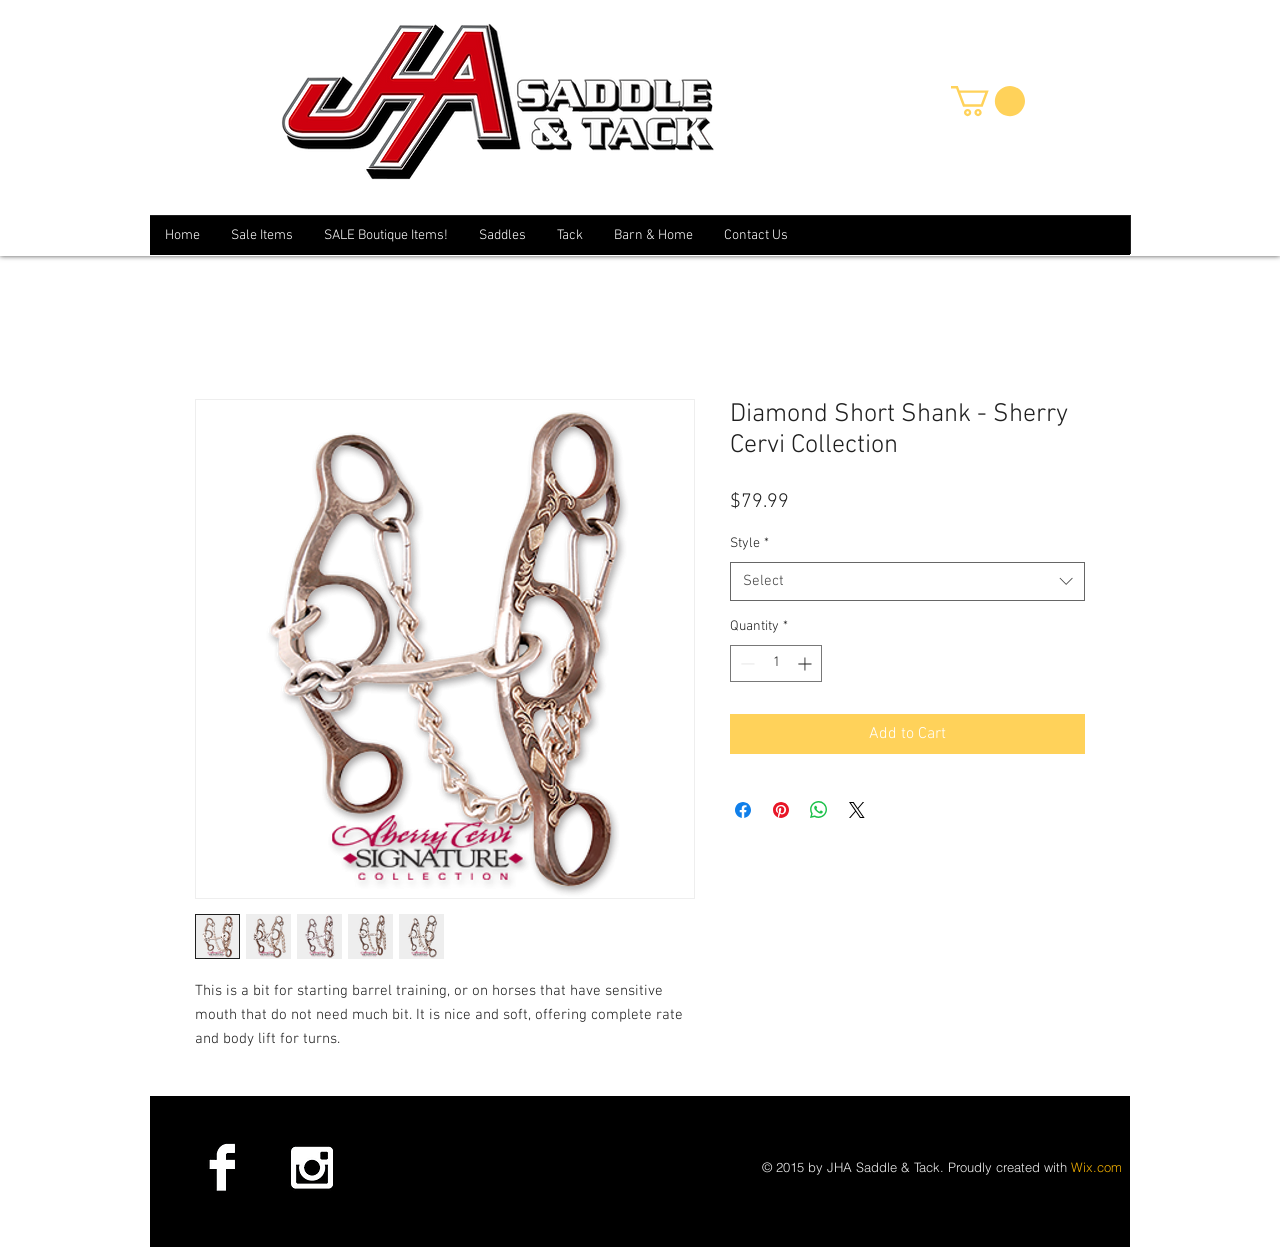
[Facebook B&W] (222, 1167)
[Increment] (806, 663)
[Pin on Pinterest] (781, 810)
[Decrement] (745, 663)
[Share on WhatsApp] (819, 810)
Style (749, 543)
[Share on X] (857, 810)
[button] (988, 101)
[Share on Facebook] (743, 810)
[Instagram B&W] (311, 1167)
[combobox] (907, 581)
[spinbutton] (776, 663)
